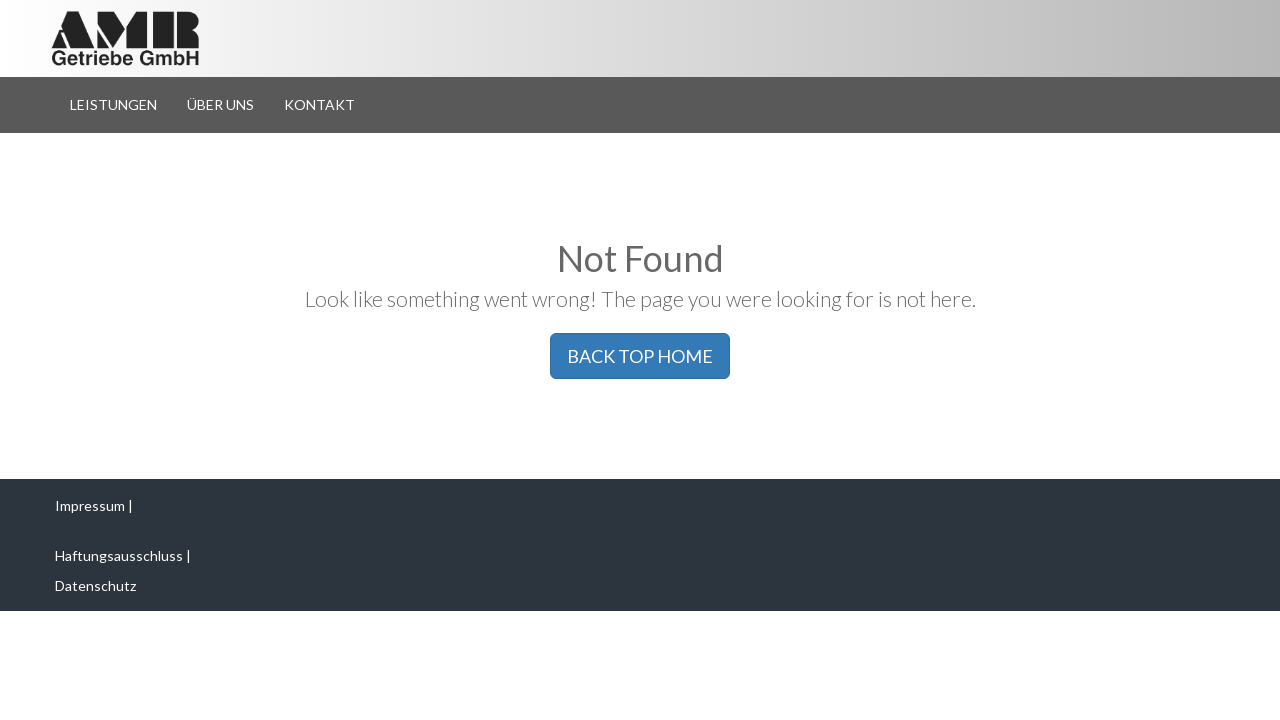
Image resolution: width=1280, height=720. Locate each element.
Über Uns (220, 104)
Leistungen (113, 104)
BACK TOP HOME (640, 356)
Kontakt (319, 104)
